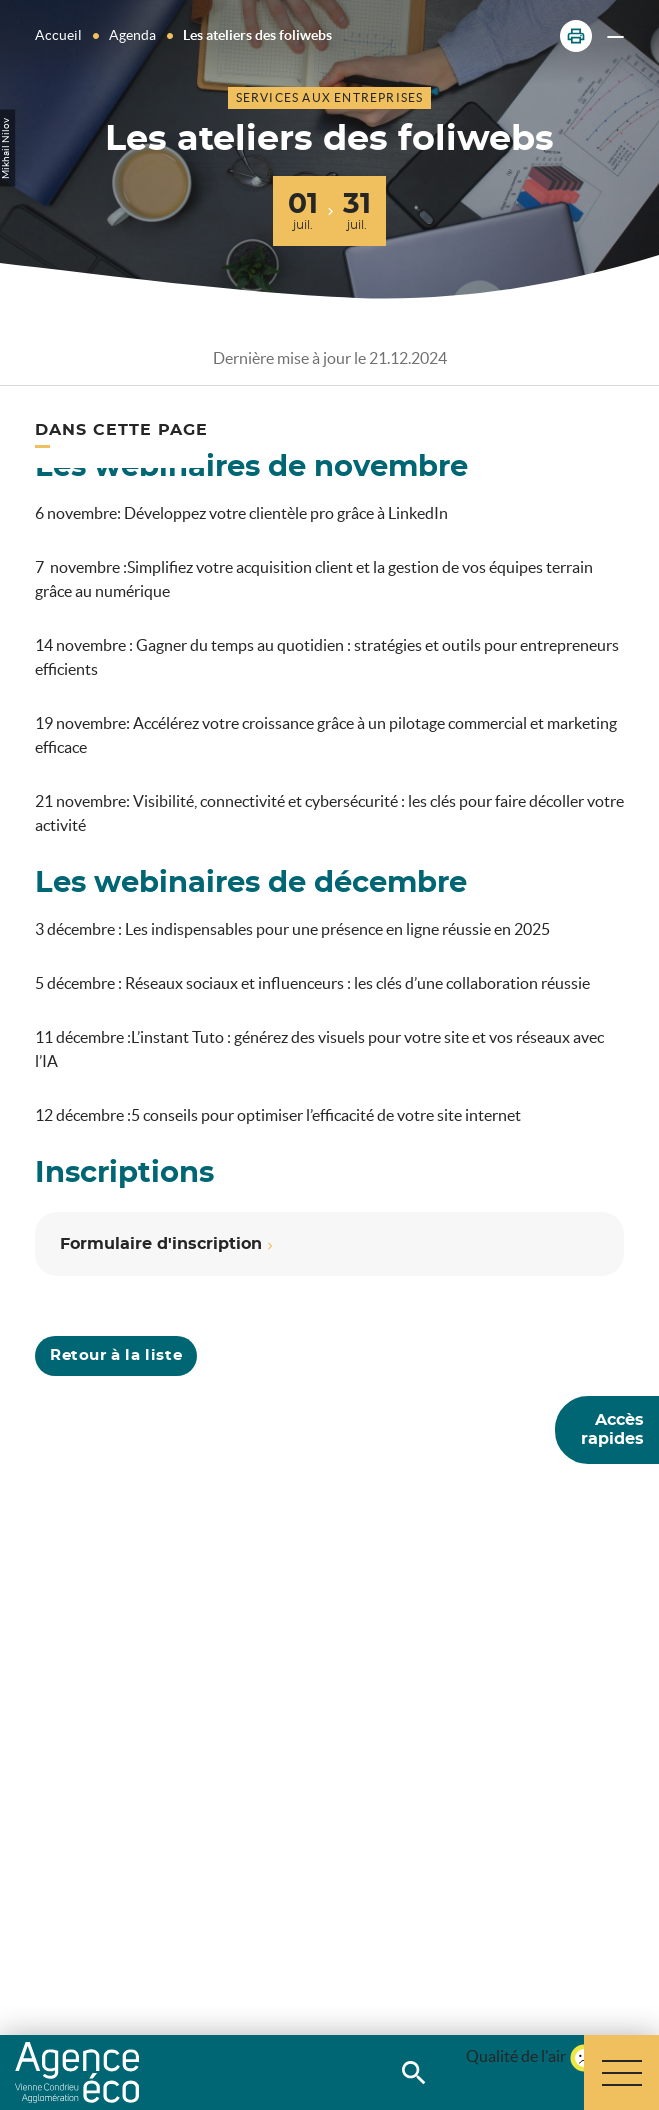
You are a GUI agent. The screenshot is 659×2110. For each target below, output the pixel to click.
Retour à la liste (116, 1355)
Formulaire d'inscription (161, 1244)
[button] (576, 36)
